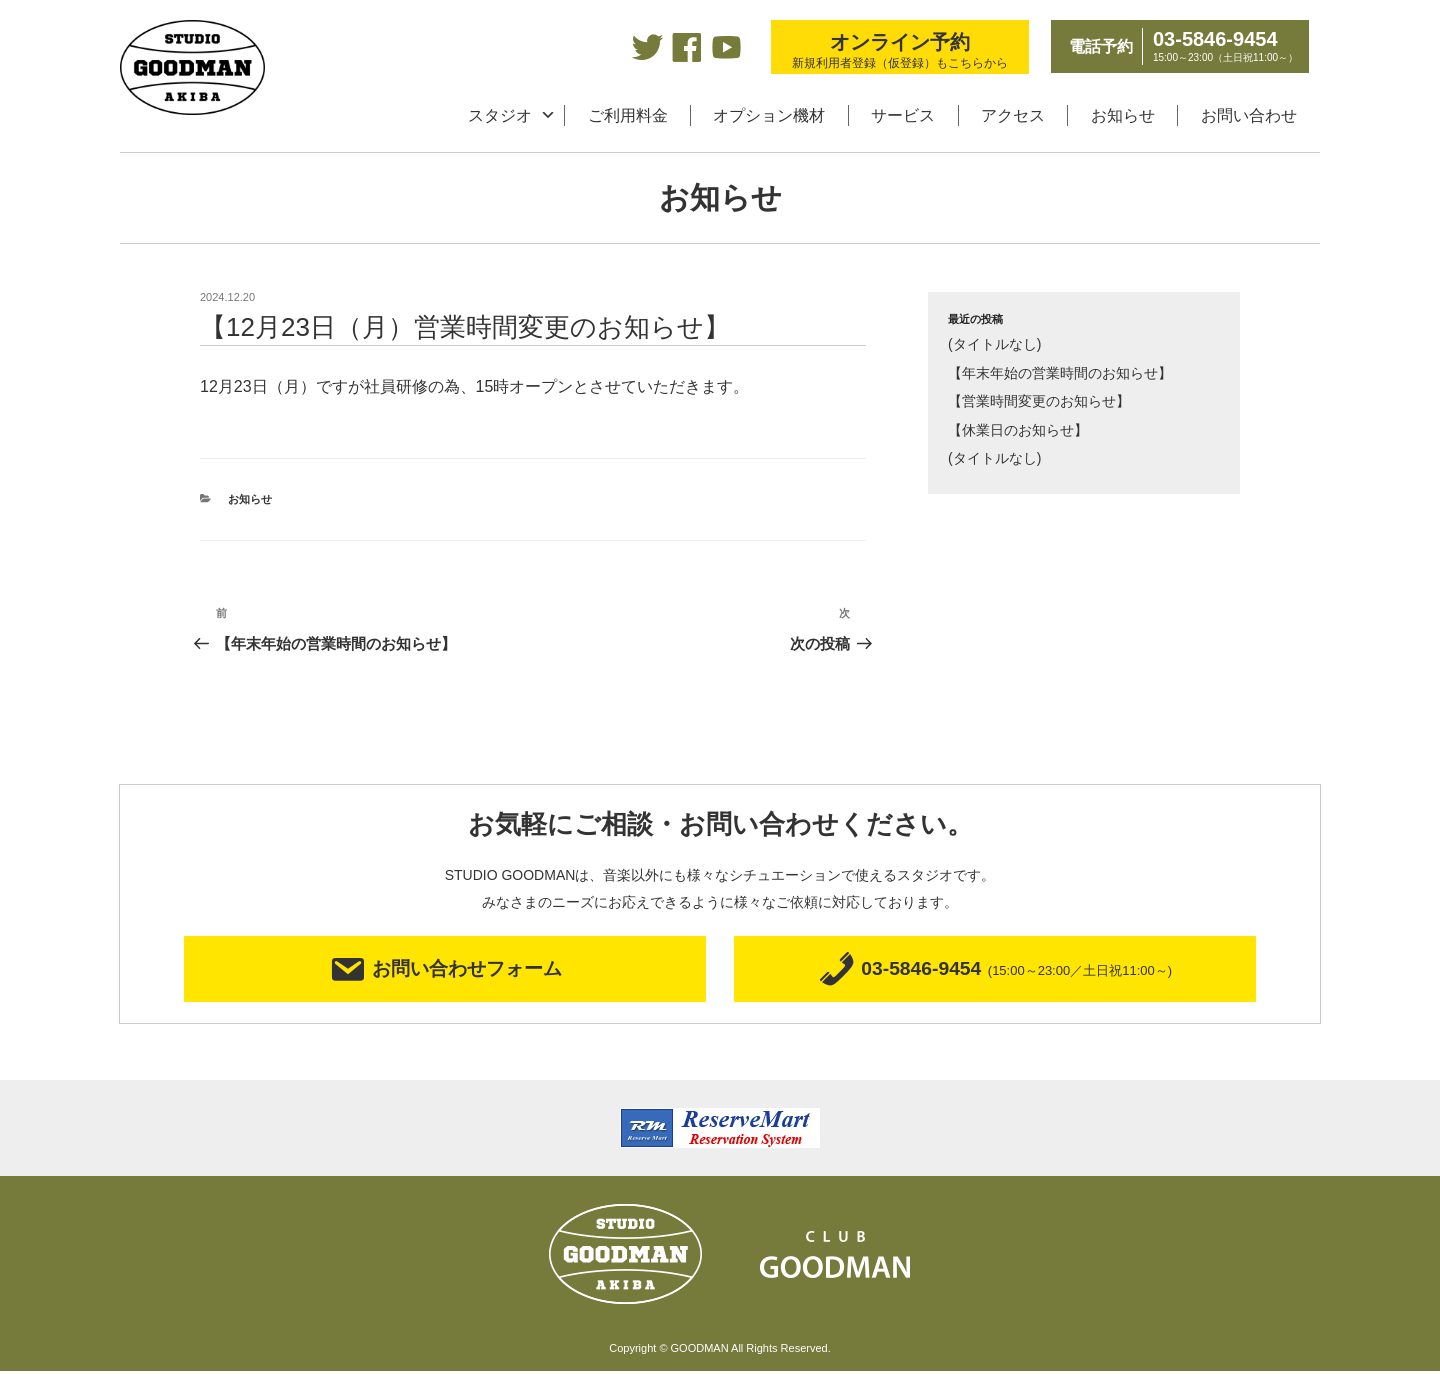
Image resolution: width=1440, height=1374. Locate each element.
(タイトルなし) (994, 344)
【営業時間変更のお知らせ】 (1039, 401)
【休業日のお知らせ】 (1018, 430)
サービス (903, 115)
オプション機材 (769, 115)
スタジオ (500, 115)
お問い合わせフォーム (445, 970)
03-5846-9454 (995, 970)
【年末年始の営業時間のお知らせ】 (1060, 373)
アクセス (1013, 115)
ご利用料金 (628, 115)
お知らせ (1123, 115)
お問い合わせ (1249, 115)
